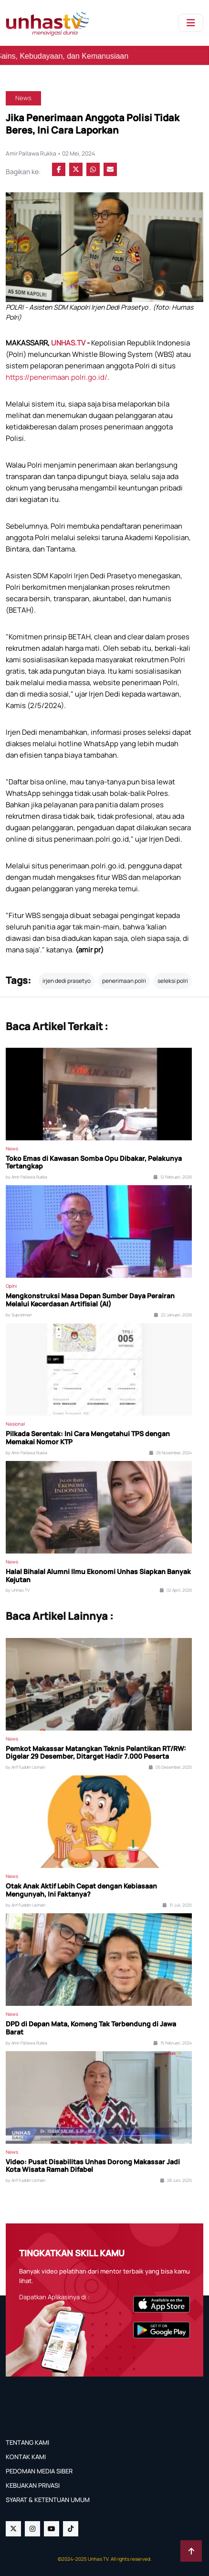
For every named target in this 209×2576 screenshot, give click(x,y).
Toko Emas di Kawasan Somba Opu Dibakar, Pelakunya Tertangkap (94, 1163)
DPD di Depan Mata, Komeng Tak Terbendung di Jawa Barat (91, 2028)
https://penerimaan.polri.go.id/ (56, 377)
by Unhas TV (18, 1590)
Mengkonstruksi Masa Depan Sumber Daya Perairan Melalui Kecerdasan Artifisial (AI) (90, 1300)
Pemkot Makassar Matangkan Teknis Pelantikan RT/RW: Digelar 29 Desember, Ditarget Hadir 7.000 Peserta (96, 1753)
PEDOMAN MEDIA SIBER (39, 2471)
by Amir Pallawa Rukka (26, 1177)
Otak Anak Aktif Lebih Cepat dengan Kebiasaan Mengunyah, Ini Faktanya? (81, 1890)
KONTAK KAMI (26, 2456)
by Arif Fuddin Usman (25, 1767)
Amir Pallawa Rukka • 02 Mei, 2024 (50, 153)
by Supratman (19, 1315)
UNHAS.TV (69, 343)
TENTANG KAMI (27, 2442)
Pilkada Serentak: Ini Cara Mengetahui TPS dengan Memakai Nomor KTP (88, 1438)
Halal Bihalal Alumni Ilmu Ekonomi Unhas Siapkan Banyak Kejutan (98, 1576)
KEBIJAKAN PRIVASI (33, 2485)
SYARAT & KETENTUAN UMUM (48, 2499)
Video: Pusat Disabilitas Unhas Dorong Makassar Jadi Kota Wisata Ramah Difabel (93, 2166)
